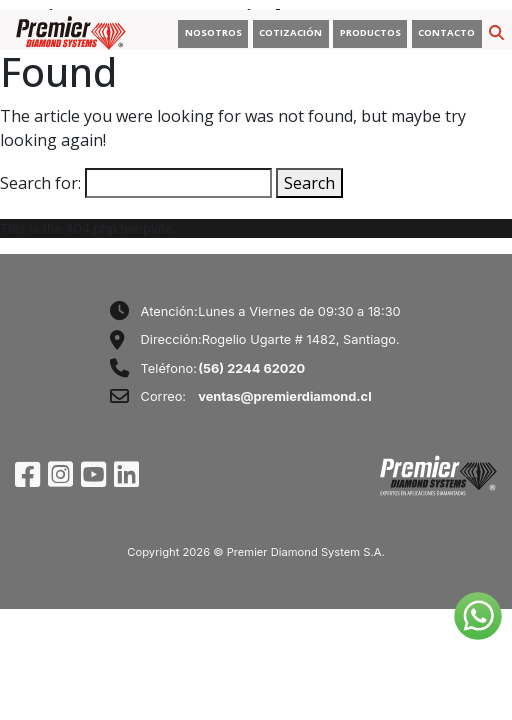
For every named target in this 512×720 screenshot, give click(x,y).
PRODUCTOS (370, 32)
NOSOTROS (213, 32)
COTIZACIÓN (290, 32)
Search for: (40, 183)
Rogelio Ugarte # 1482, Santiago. (301, 339)
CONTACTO (446, 32)
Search (309, 183)
